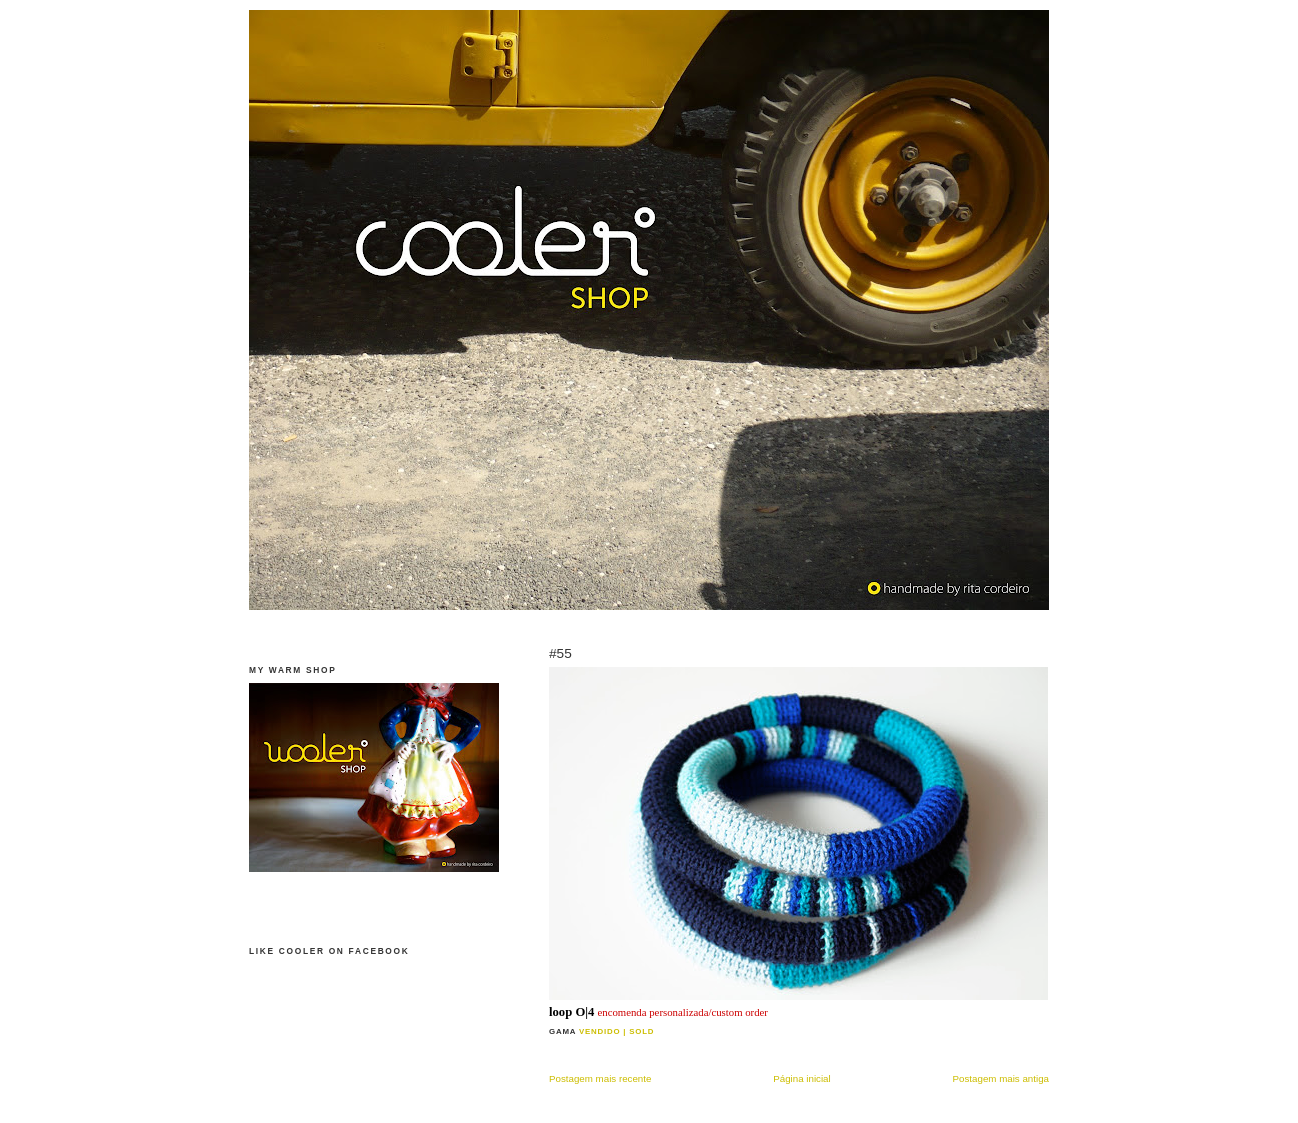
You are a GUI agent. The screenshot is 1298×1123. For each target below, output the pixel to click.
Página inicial (801, 1078)
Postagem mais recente (600, 1078)
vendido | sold (616, 1031)
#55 (560, 653)
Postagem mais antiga (1001, 1078)
